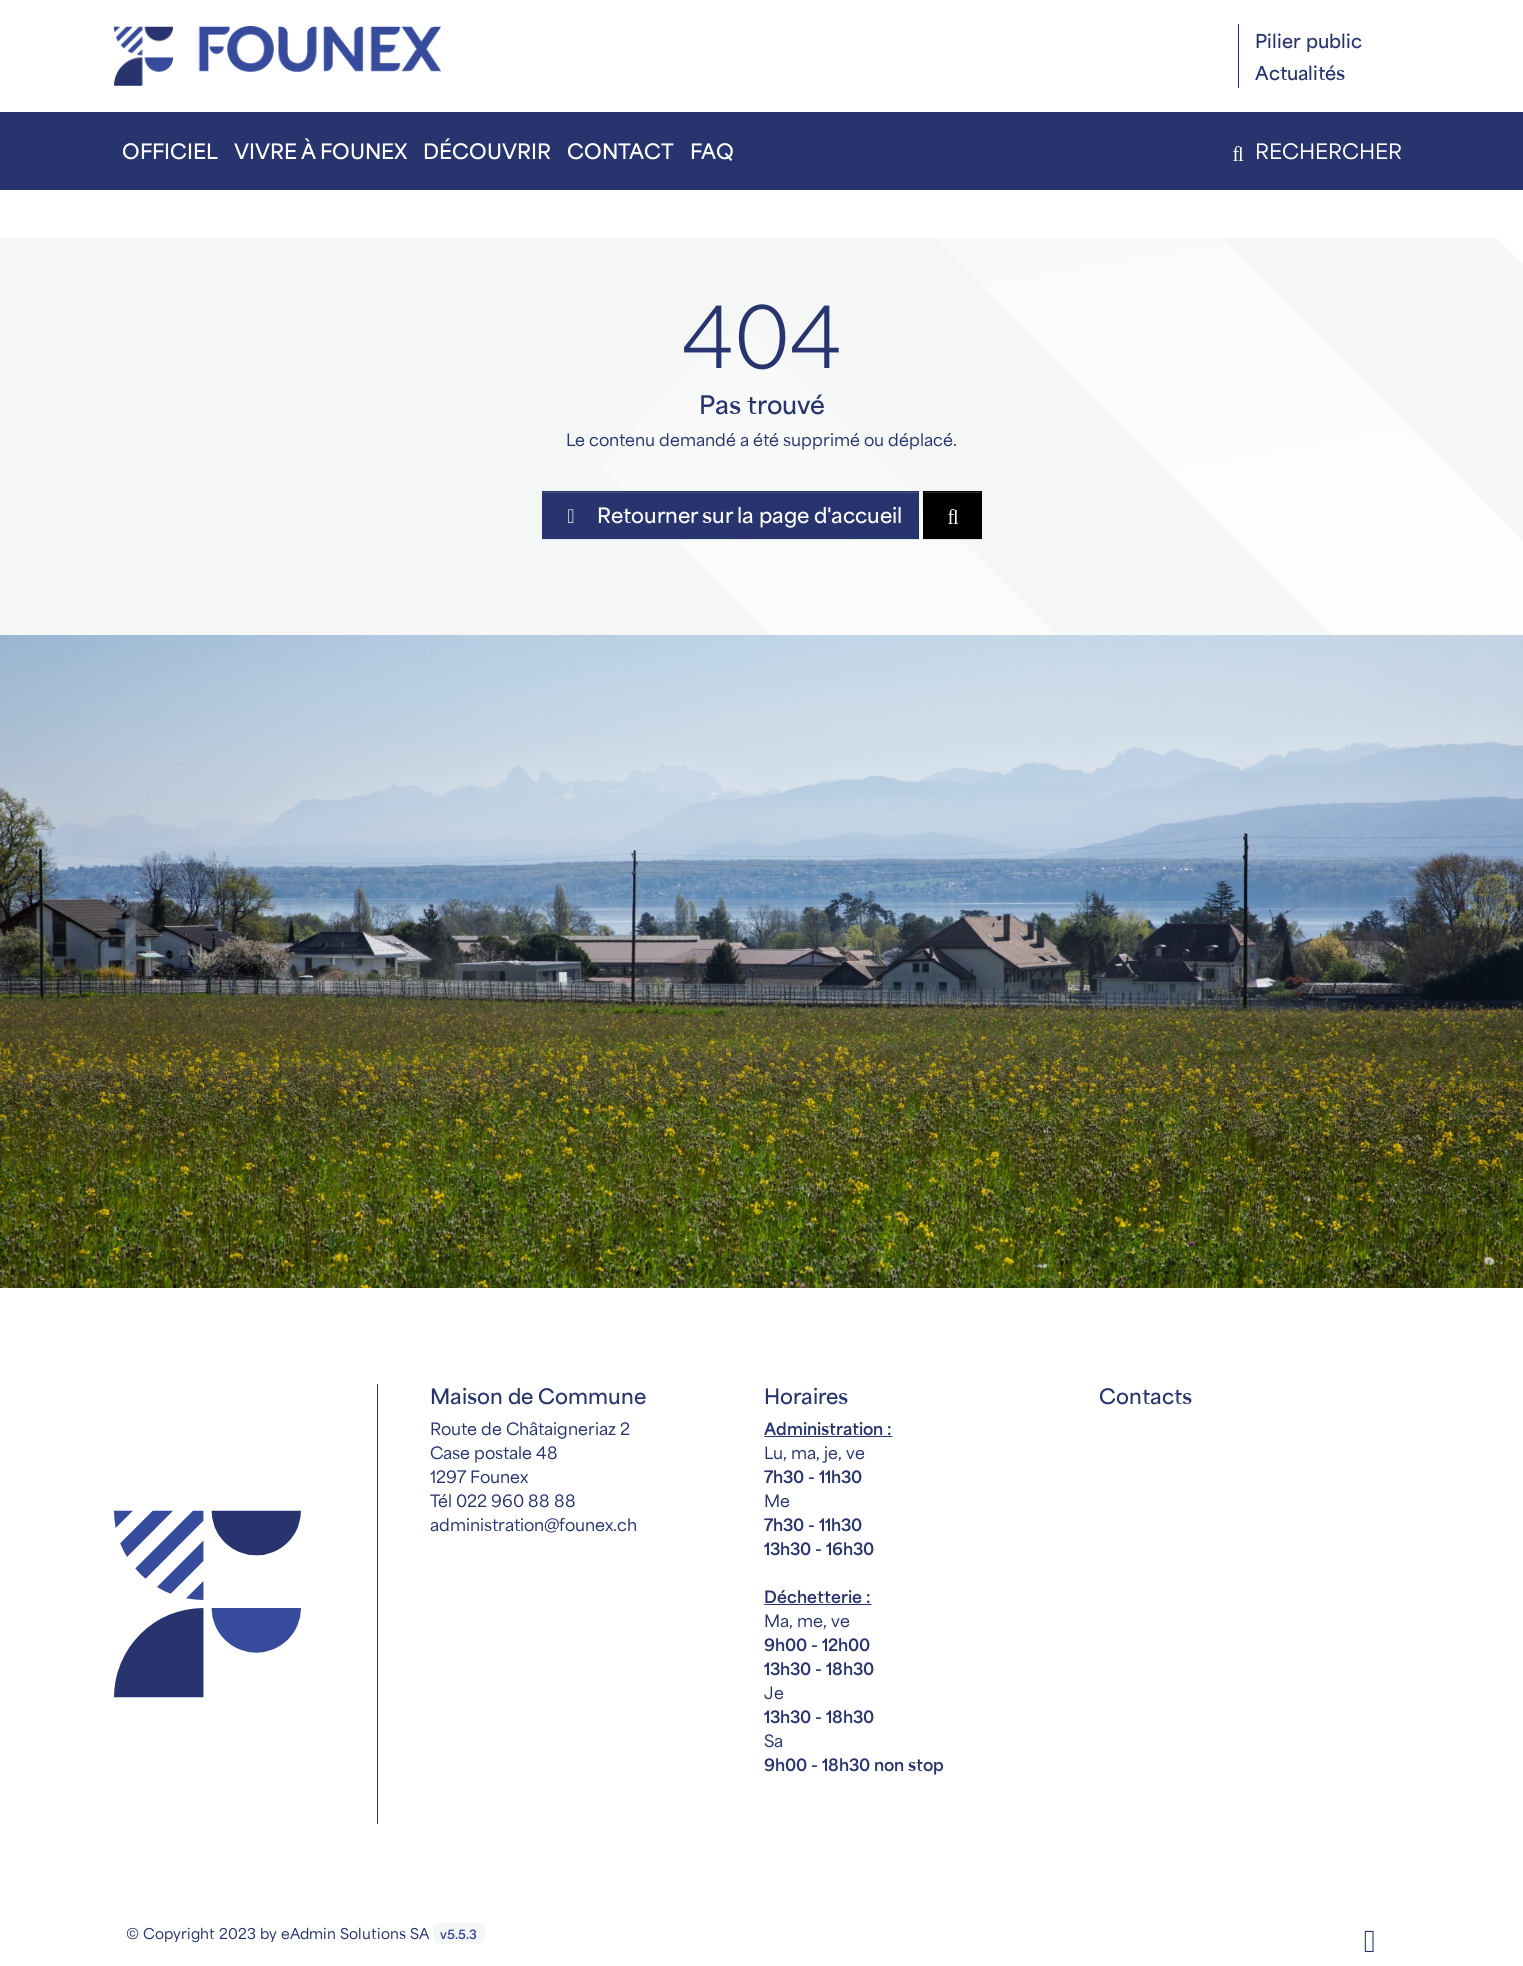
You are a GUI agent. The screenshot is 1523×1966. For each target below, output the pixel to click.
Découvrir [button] (487, 150)
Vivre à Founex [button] (320, 150)
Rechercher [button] (1313, 150)
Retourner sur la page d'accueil (730, 514)
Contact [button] (620, 150)
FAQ (712, 150)
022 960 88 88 (516, 1500)
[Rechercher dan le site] (952, 515)
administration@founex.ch (533, 1524)
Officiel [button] (170, 150)
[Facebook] (1370, 1938)
